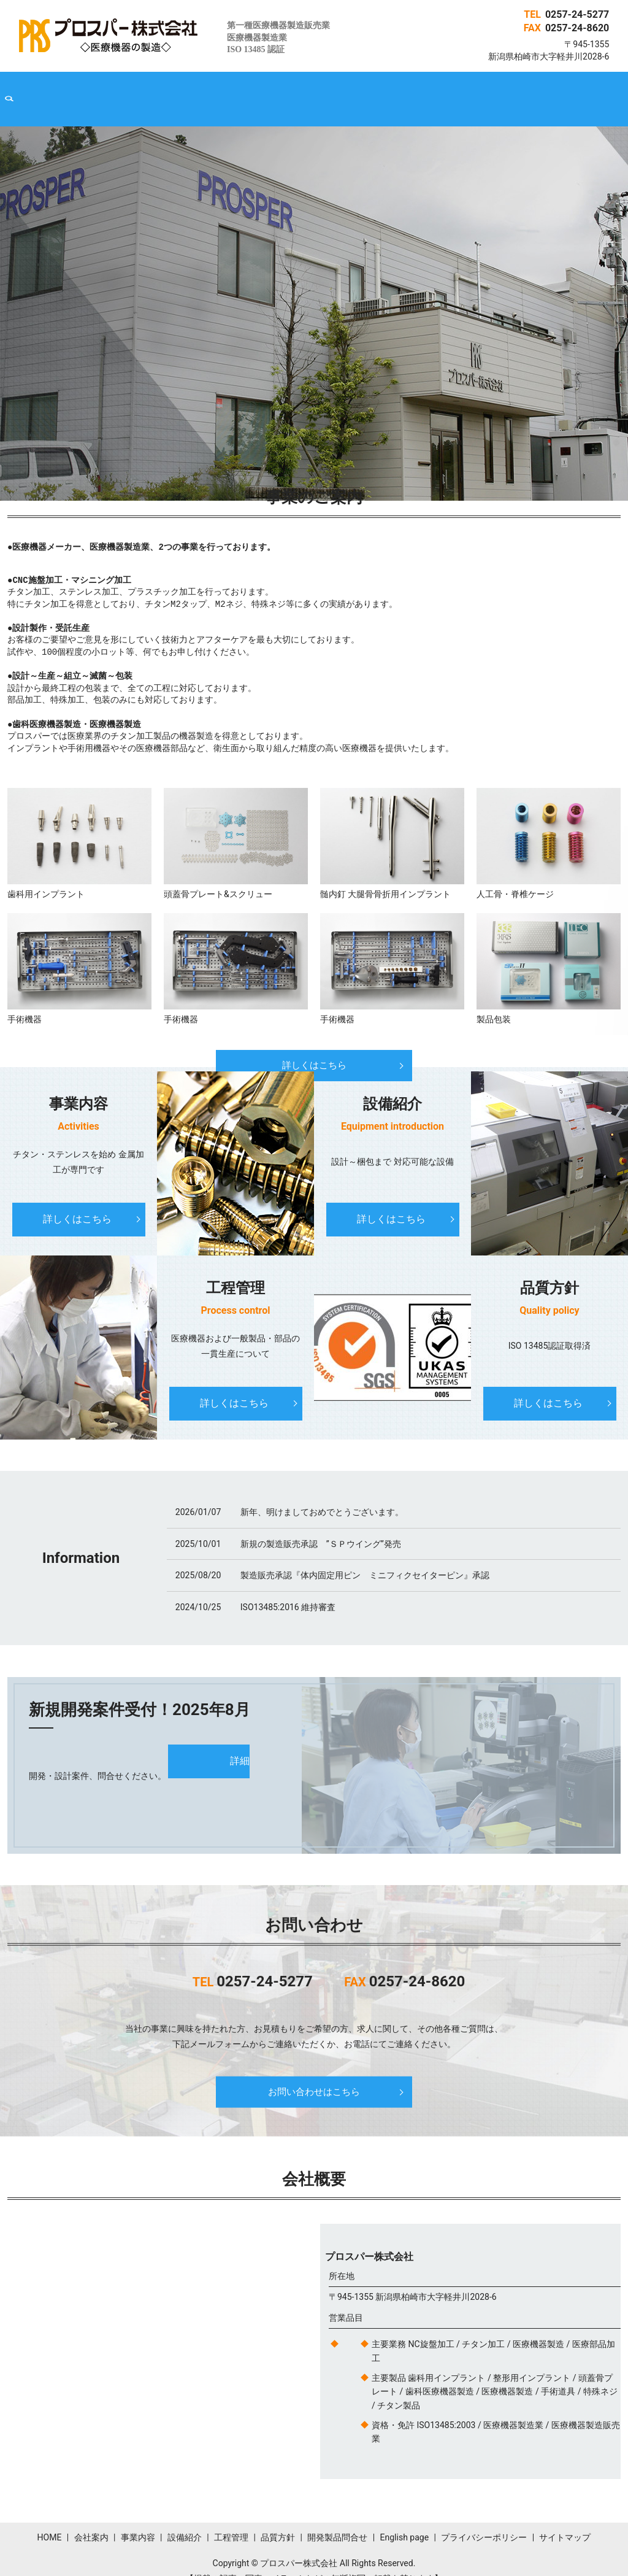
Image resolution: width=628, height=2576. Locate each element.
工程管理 (302, 89)
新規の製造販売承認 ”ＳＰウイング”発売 (320, 1525)
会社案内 (137, 89)
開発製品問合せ (425, 89)
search (544, 89)
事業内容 (192, 89)
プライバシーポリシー (484, 2519)
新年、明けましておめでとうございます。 (322, 1493)
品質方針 (357, 89)
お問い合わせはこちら (314, 2073)
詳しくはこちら (314, 1046)
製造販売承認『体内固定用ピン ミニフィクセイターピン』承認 (364, 1556)
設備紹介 (247, 89)
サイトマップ (565, 2519)
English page (499, 89)
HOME (87, 89)
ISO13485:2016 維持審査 (287, 1588)
